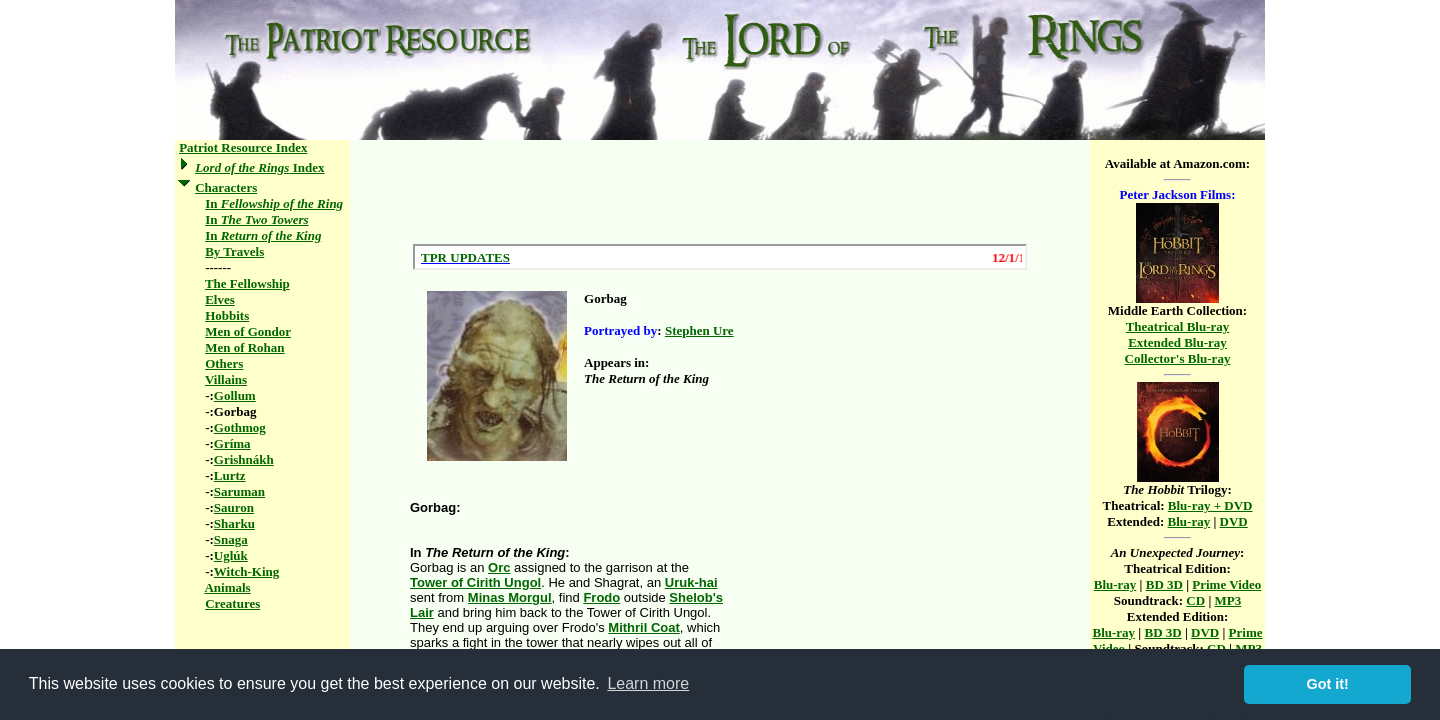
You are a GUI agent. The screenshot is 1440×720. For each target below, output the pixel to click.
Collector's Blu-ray (1178, 358)
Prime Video (1226, 584)
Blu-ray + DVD (1210, 505)
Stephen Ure (699, 330)
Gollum (235, 395)
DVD (1234, 521)
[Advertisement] (720, 192)
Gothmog (240, 427)
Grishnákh (244, 459)
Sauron (234, 507)
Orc (499, 567)
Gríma (232, 443)
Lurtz (230, 475)
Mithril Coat (644, 627)
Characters (226, 187)
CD (1195, 600)
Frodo (601, 597)
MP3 (1228, 600)
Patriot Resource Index (243, 147)
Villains (226, 379)
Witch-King (247, 571)
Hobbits (227, 315)
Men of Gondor (248, 331)
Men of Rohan (244, 347)
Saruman (239, 491)
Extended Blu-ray (1177, 342)
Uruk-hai (691, 582)
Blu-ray (1189, 521)
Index (259, 167)
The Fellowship (247, 283)
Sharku (234, 523)
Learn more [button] (648, 683)
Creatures (232, 603)
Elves (220, 299)
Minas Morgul (510, 597)
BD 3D (1164, 584)
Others (224, 363)
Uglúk (231, 555)
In (274, 203)
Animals (227, 587)
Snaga (231, 539)
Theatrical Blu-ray (1178, 326)
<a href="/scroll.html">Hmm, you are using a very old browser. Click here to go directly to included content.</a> (720, 257)
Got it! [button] (1328, 684)
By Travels (234, 251)
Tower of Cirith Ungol (475, 582)
